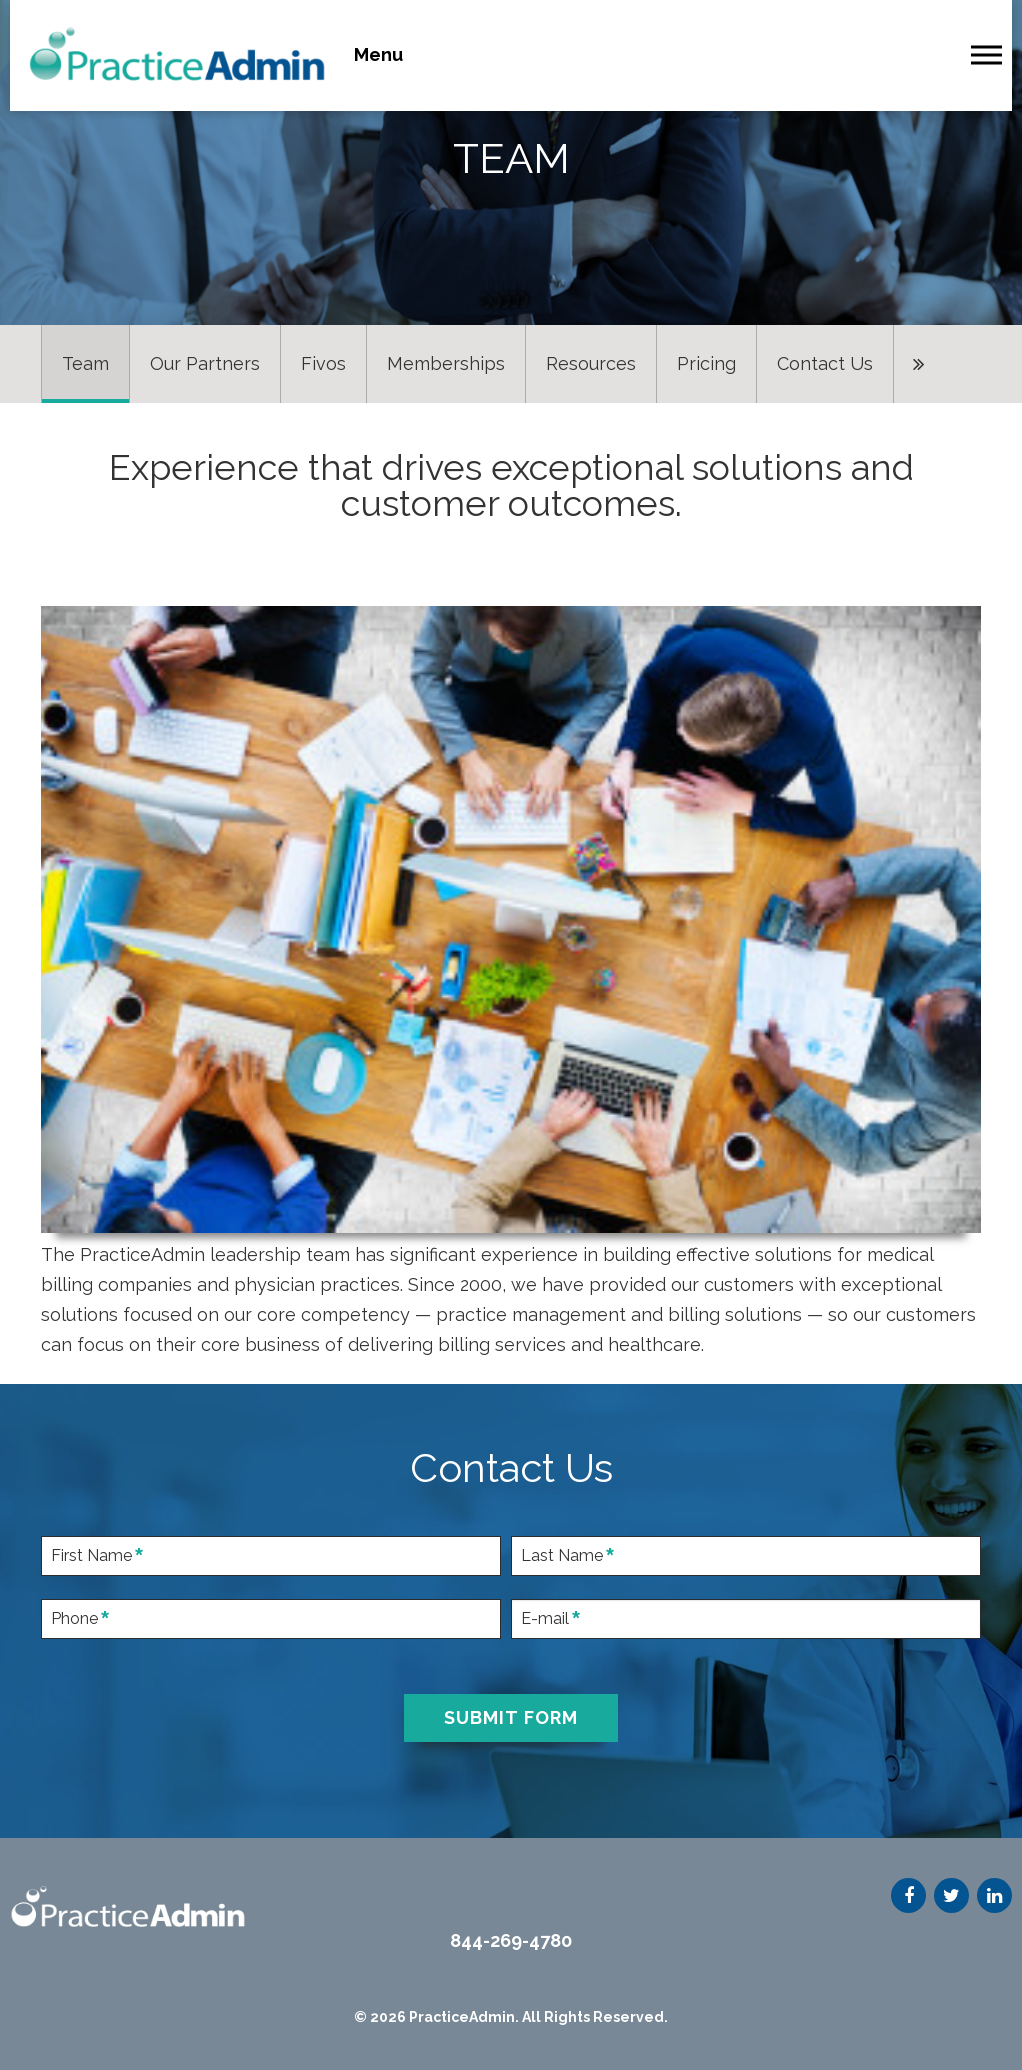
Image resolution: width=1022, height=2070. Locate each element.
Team (85, 363)
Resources (591, 363)
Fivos (323, 363)
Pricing (706, 363)
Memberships (446, 363)
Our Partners (205, 363)
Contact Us (825, 363)
